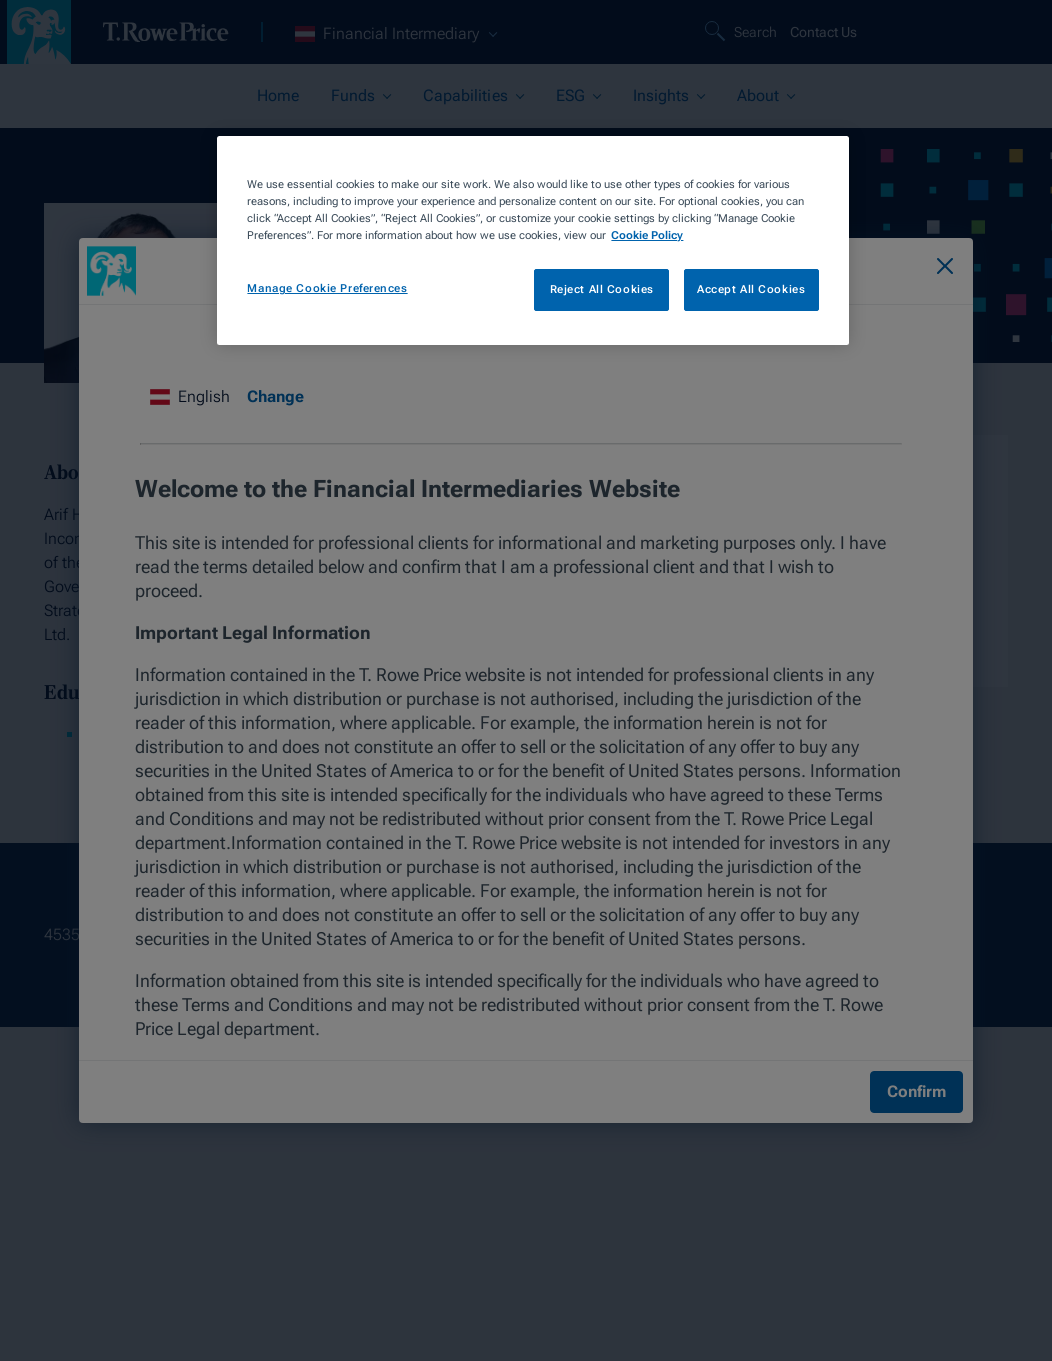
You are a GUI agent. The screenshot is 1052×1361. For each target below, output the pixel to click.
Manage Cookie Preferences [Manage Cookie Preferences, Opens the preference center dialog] (327, 288)
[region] (532, 240)
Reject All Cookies (602, 289)
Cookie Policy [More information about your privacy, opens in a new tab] (647, 235)
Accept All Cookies (751, 289)
